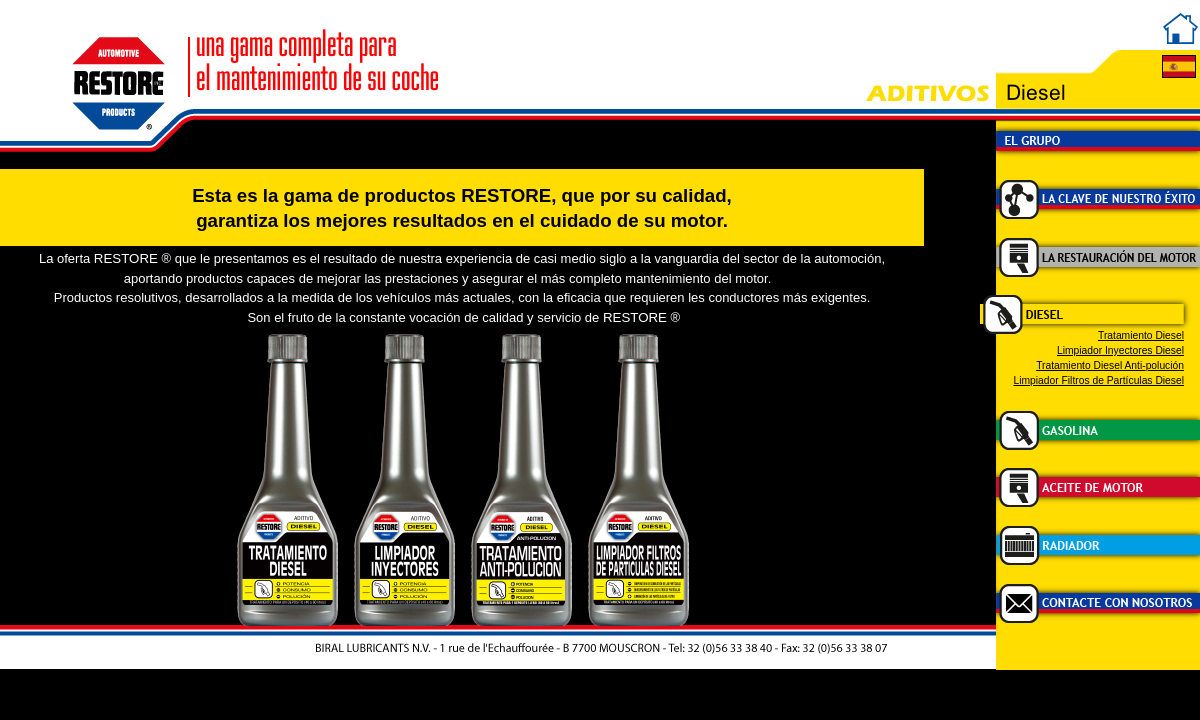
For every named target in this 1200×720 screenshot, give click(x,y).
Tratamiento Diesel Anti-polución (1110, 365)
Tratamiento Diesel (1141, 335)
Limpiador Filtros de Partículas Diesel (1098, 380)
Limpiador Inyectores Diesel (1120, 350)
